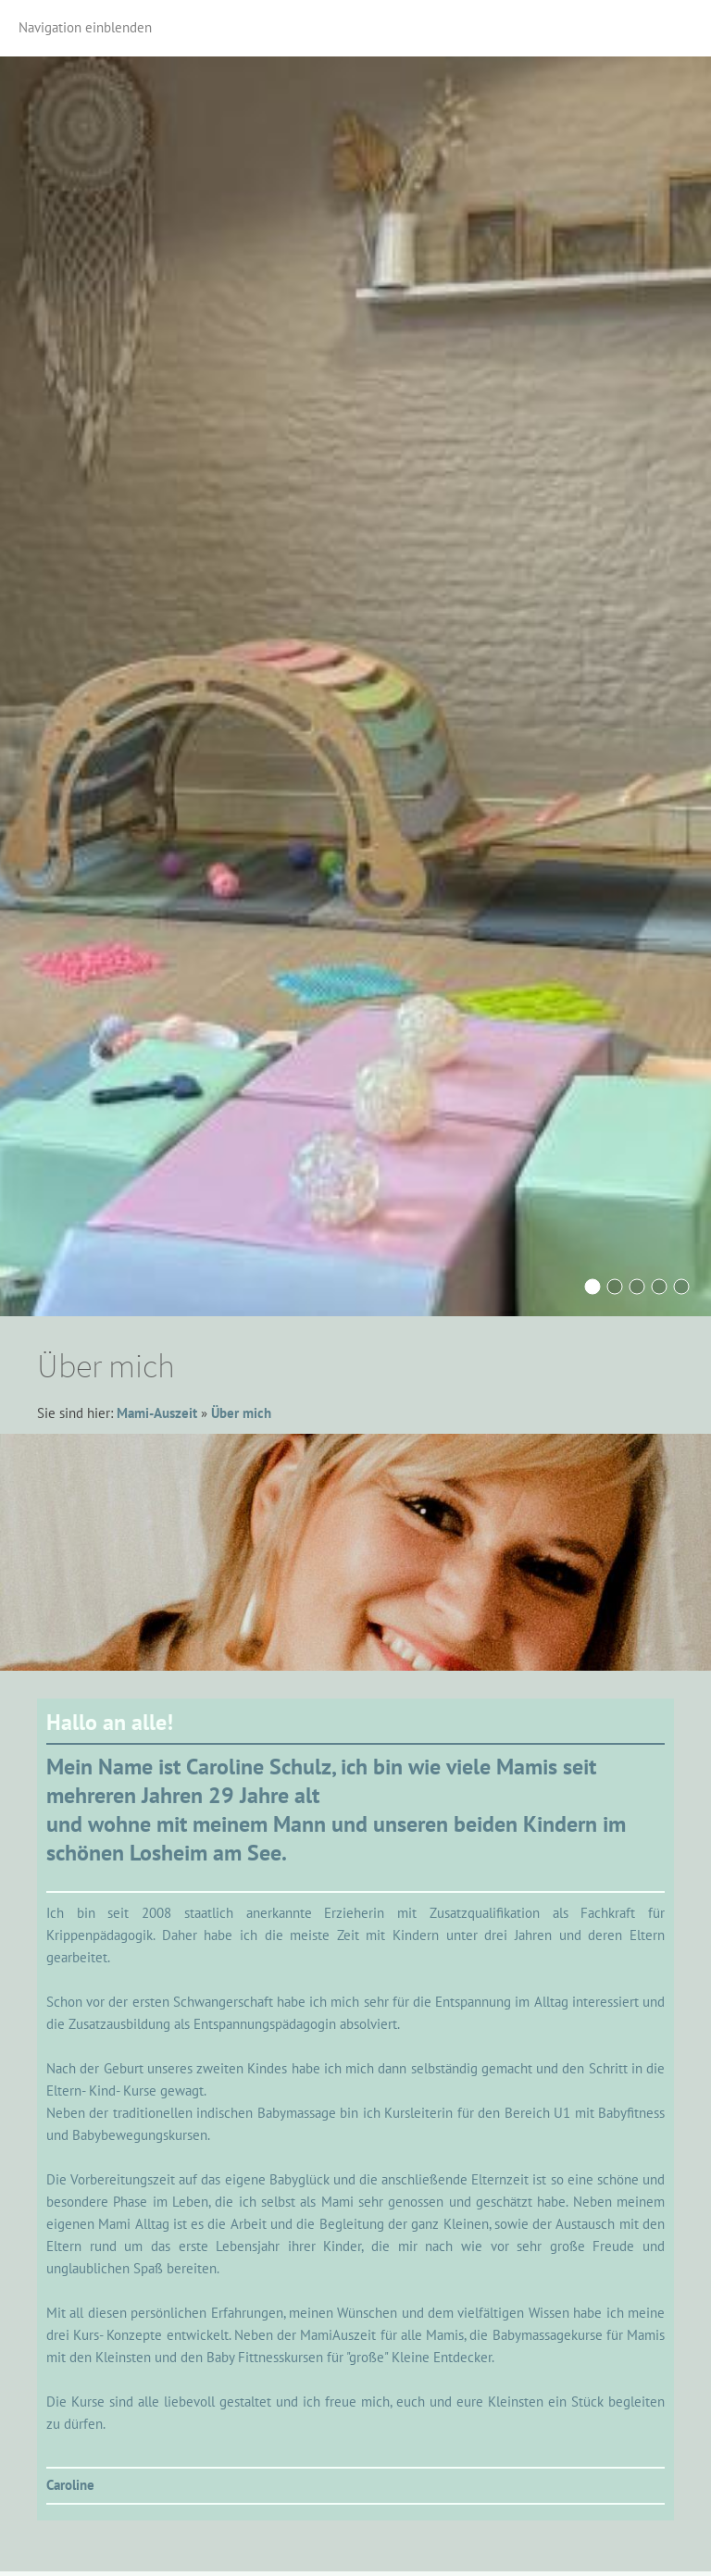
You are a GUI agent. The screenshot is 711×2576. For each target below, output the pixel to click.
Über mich (241, 1413)
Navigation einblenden (85, 27)
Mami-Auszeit (157, 1413)
